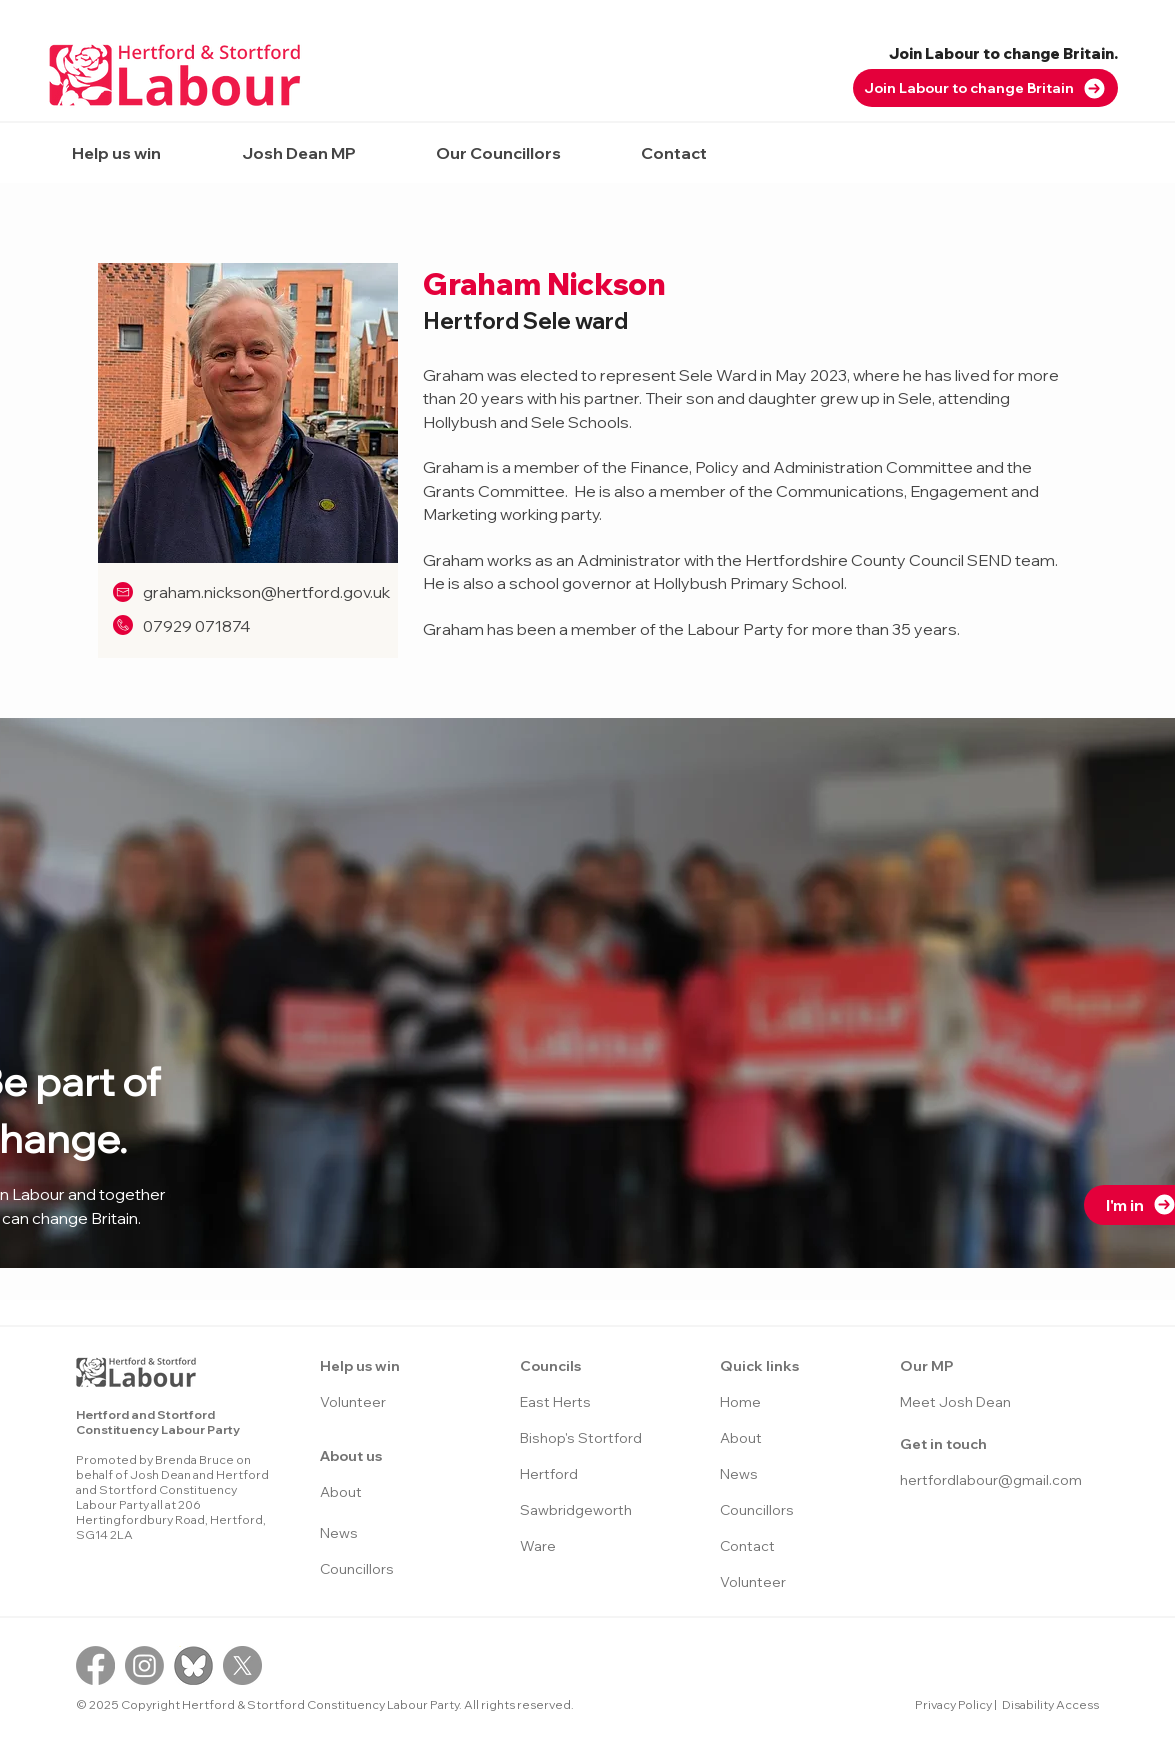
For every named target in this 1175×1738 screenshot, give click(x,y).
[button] (117, 153)
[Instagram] (144, 1665)
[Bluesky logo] (193, 1665)
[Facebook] (95, 1665)
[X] (242, 1665)
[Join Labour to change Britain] (985, 88)
